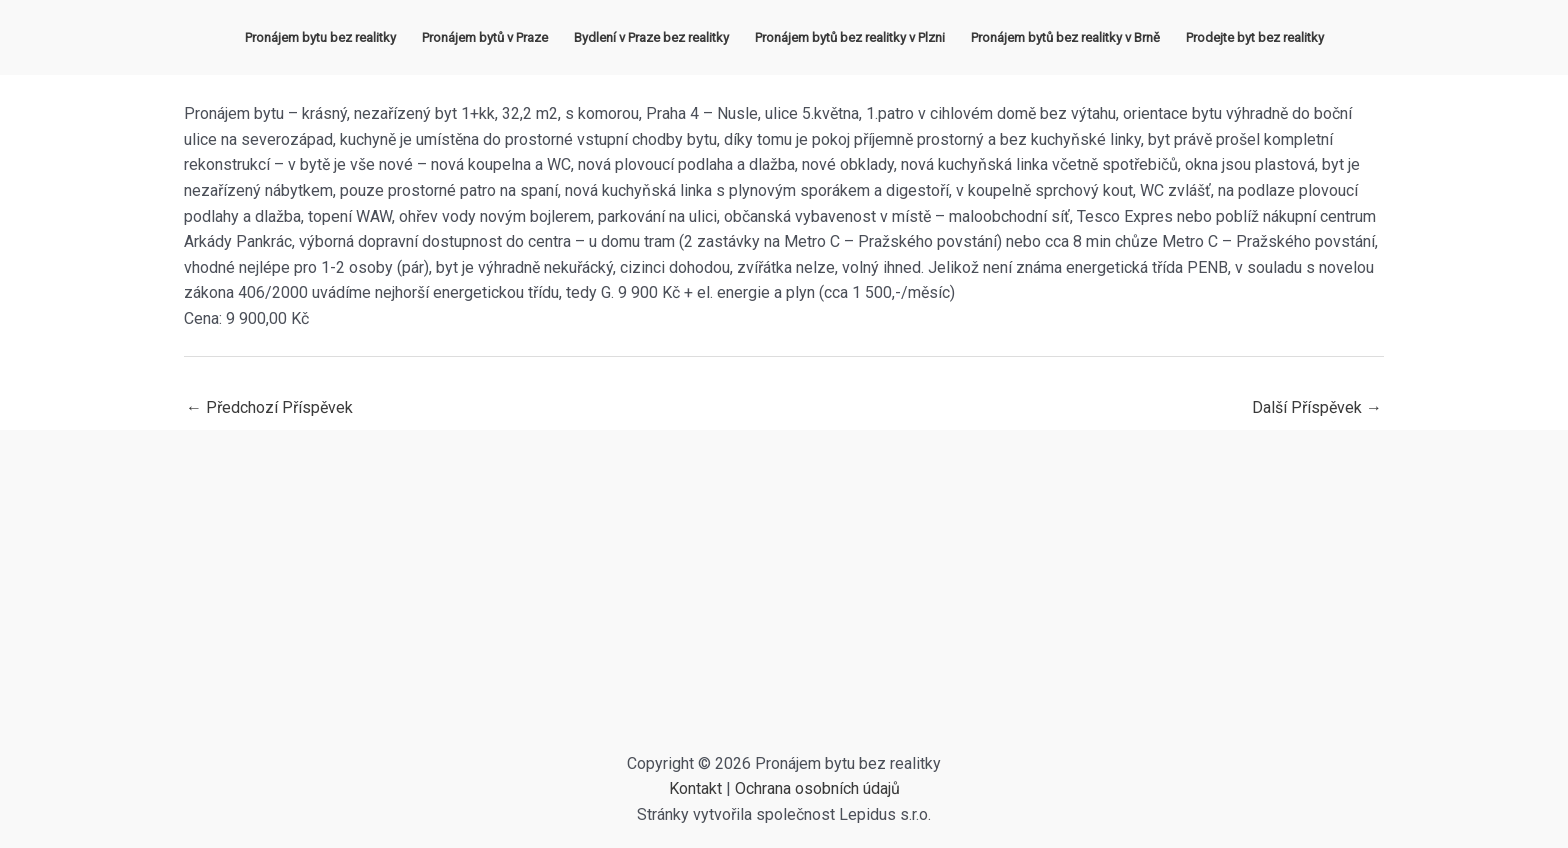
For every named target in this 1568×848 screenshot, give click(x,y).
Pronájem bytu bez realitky (320, 37)
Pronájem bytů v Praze (485, 37)
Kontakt (695, 788)
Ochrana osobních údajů (817, 788)
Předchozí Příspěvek (269, 407)
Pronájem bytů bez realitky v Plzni (850, 37)
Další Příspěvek (1317, 407)
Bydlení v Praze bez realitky (651, 37)
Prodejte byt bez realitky (1255, 37)
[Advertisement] (784, 601)
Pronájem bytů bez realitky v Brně (1065, 37)
